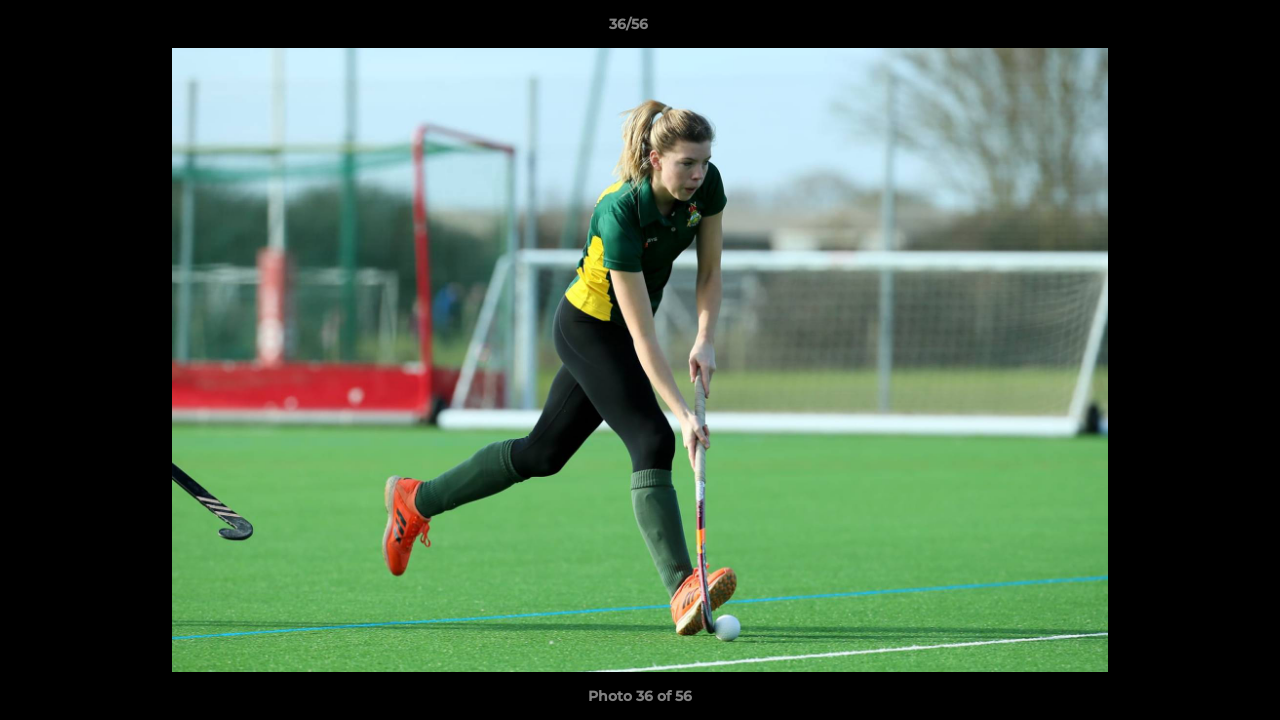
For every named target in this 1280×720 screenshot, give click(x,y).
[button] (1196, 29)
